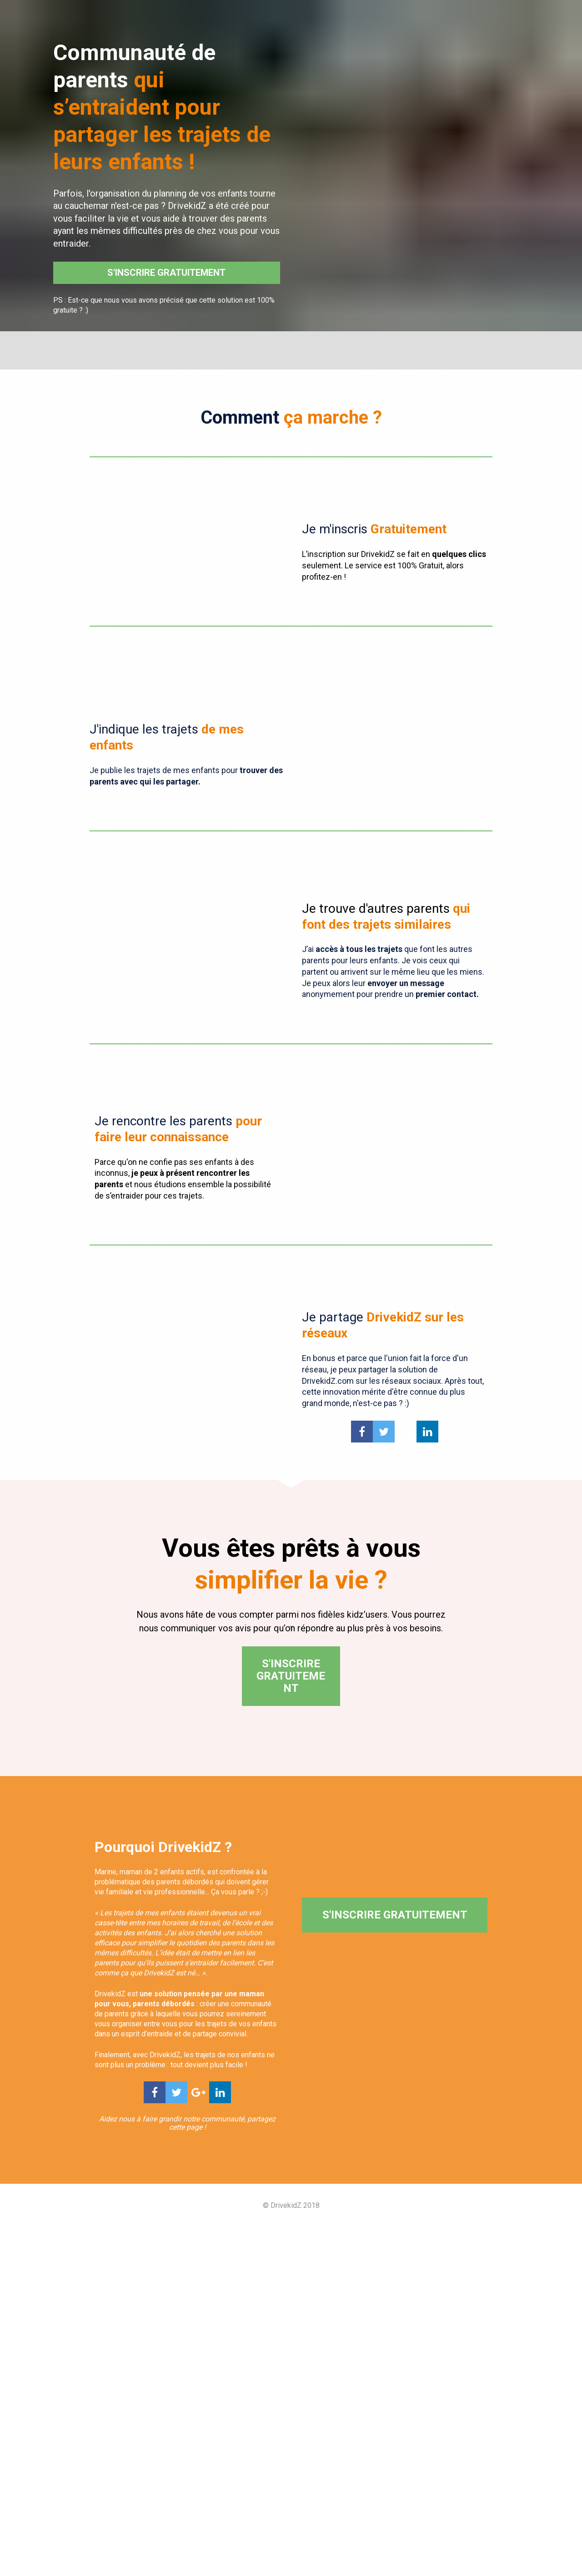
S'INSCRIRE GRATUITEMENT (166, 272)
